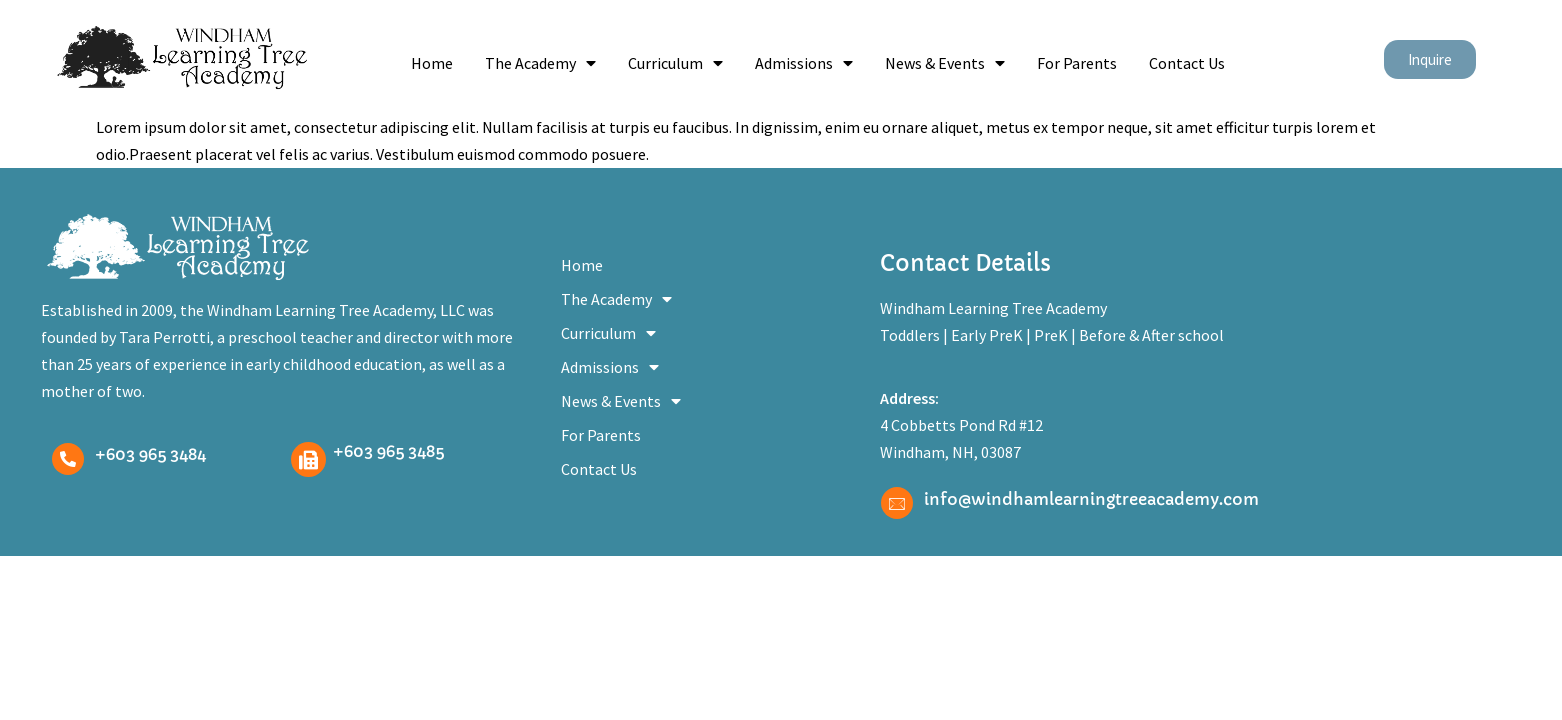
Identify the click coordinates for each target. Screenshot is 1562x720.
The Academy (540, 63)
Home (432, 63)
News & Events (945, 63)
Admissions (804, 63)
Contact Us (1187, 63)
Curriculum (675, 63)
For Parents (1077, 63)
